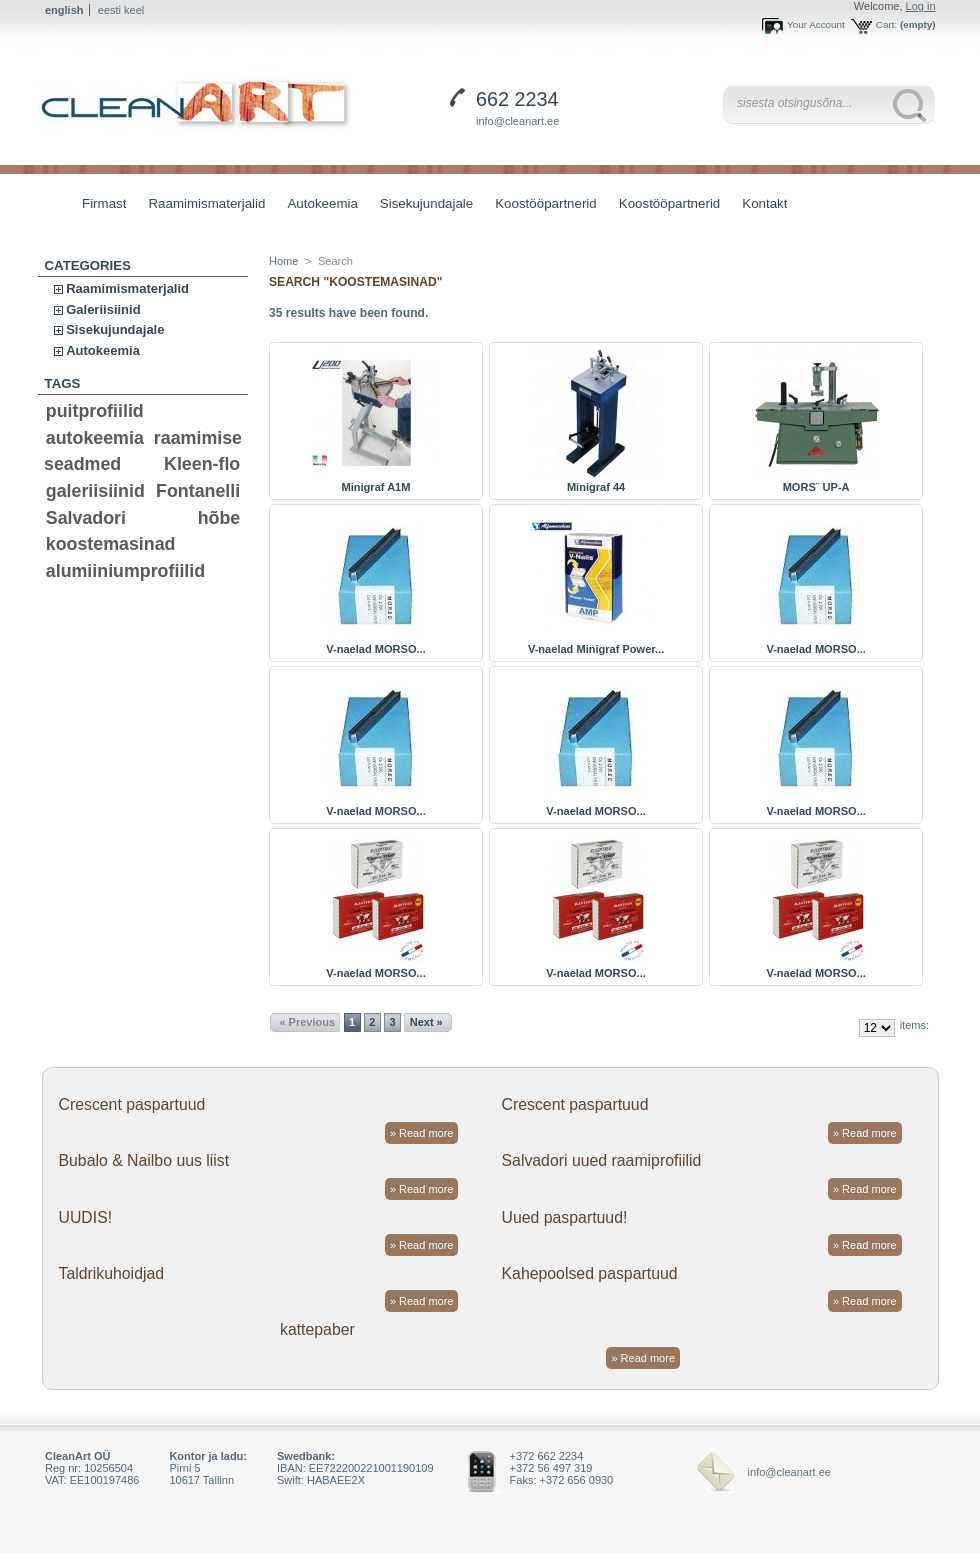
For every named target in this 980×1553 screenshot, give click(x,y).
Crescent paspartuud (131, 1104)
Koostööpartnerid (546, 203)
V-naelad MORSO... (375, 649)
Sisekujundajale (421, 205)
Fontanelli (198, 491)
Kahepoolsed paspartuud (590, 1273)
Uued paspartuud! (565, 1217)
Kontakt (764, 203)
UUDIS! (85, 1217)
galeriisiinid (95, 491)
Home (283, 261)
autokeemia (95, 438)
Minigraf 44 (596, 487)
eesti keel (121, 10)
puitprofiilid (95, 411)
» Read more (422, 1133)
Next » (426, 1022)
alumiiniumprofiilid (125, 571)
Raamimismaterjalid (201, 205)
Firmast (104, 203)
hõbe (219, 518)
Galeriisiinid (103, 309)
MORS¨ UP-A (816, 487)
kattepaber (317, 1329)
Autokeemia (317, 205)
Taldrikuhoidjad (111, 1273)
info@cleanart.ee (517, 121)
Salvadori (86, 518)
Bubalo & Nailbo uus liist (143, 1160)
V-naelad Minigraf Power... (596, 649)
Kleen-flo (202, 464)
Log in (921, 6)
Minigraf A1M (376, 487)
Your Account (816, 24)
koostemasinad (111, 544)
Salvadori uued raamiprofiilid (602, 1160)
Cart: (886, 24)
